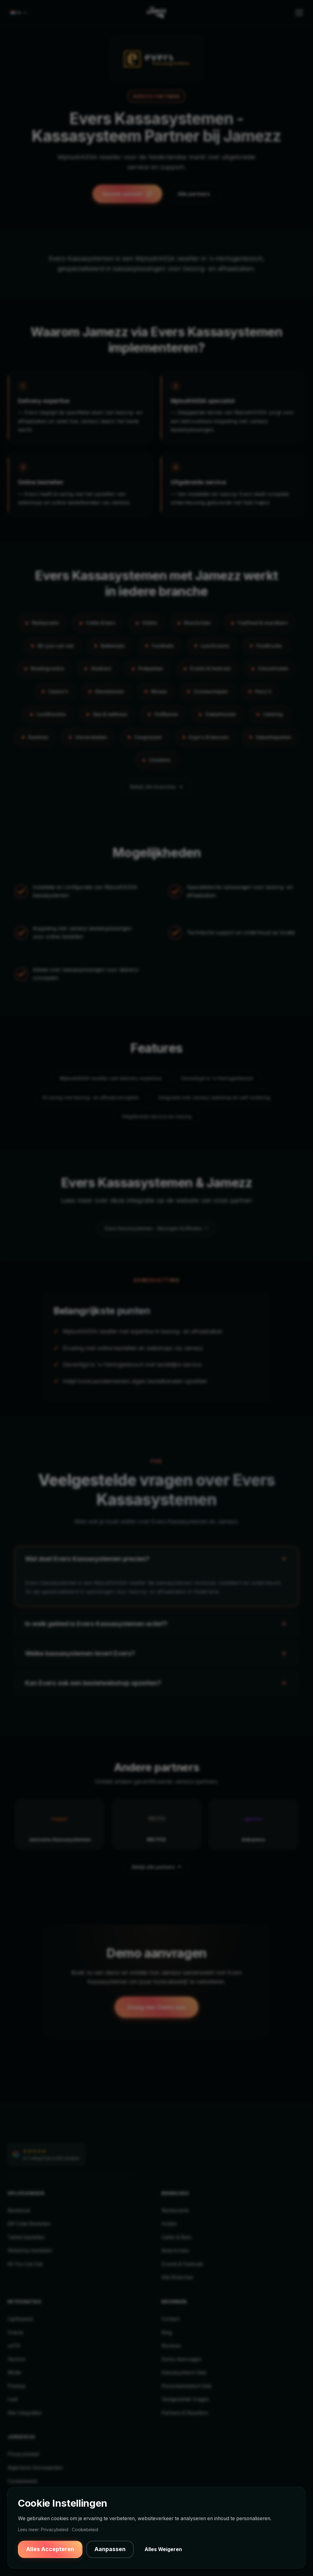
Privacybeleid (23, 2454)
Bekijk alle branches (156, 787)
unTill (14, 2346)
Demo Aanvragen (182, 2359)
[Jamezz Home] (156, 12)
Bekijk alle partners (156, 1867)
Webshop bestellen (30, 2251)
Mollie (14, 2373)
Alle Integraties (25, 2413)
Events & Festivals (182, 2264)
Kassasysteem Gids (184, 2373)
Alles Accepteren (50, 2549)
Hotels (169, 2224)
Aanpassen (110, 2549)
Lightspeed (20, 2319)
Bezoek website (127, 194)
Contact (170, 2319)
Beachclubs (175, 2251)
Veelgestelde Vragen (185, 2399)
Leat (13, 2399)
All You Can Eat (25, 2264)
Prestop (17, 2386)
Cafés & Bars (176, 2237)
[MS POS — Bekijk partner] (156, 1824)
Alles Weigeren (163, 2549)
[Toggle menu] (299, 12)
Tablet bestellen (26, 2237)
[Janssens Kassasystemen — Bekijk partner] (59, 1824)
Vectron (17, 2359)
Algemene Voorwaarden (35, 2468)
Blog (167, 2332)
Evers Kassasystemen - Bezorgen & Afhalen (156, 1228)
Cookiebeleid (22, 2481)
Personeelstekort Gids (187, 2386)
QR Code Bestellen (29, 2224)
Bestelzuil (19, 2210)
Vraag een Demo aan (156, 2007)
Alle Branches (177, 2277)
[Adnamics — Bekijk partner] (253, 1824)
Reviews (171, 2346)
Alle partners (194, 194)
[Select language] (19, 12)
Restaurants (175, 2210)
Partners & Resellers (185, 2413)
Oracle (15, 2332)
